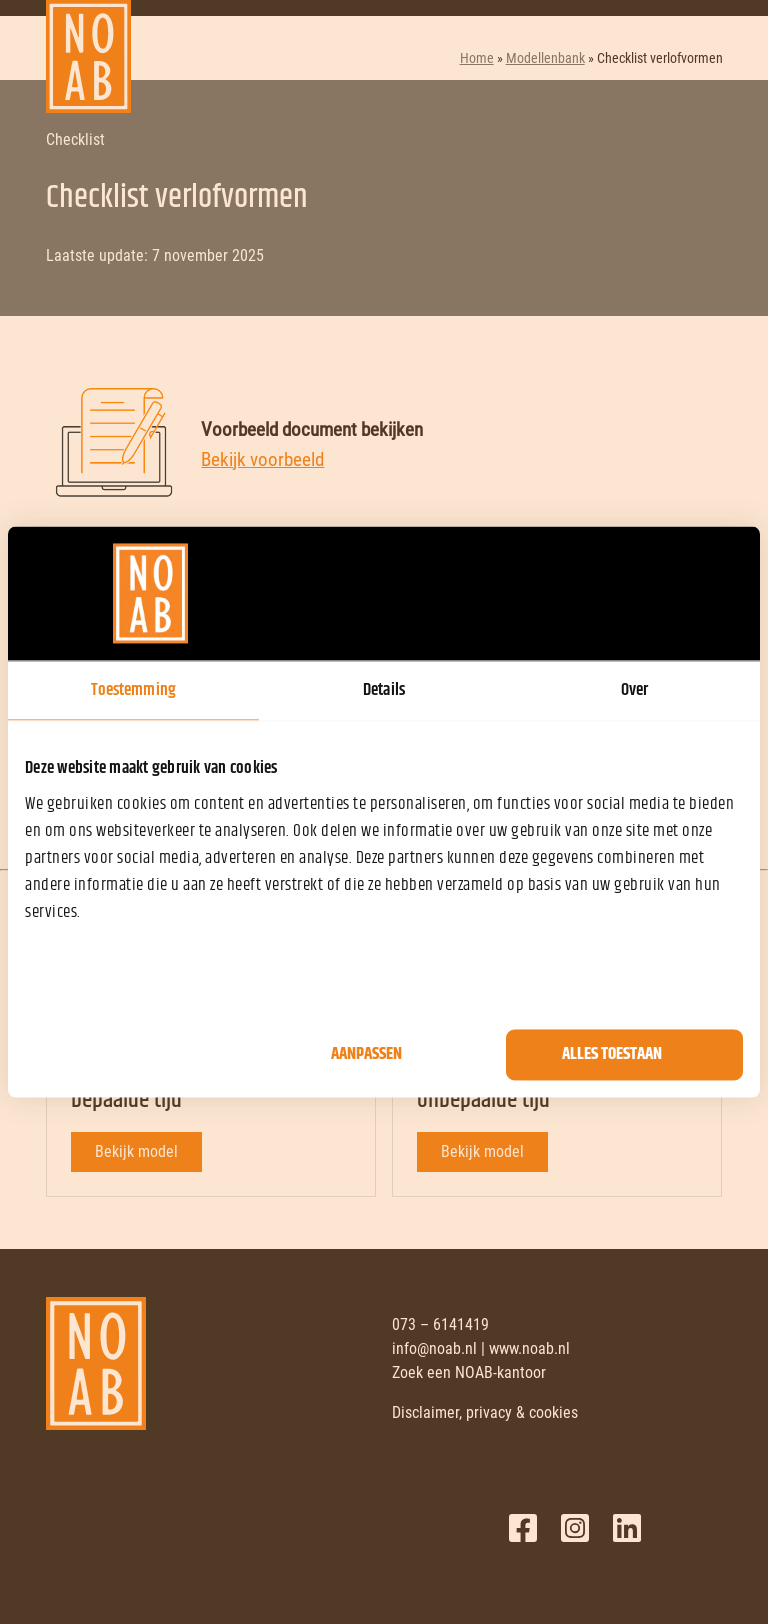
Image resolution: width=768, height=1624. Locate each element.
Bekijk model (136, 1151)
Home (477, 58)
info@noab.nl (434, 1348)
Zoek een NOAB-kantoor (469, 1372)
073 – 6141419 (440, 1324)
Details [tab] (384, 690)
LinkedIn (627, 1528)
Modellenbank (545, 58)
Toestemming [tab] (133, 690)
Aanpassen (366, 1055)
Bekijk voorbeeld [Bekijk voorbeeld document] (262, 459)
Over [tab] (634, 690)
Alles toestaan (612, 1055)
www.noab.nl (529, 1348)
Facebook (523, 1528)
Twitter (575, 1528)
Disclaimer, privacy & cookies (485, 1412)
